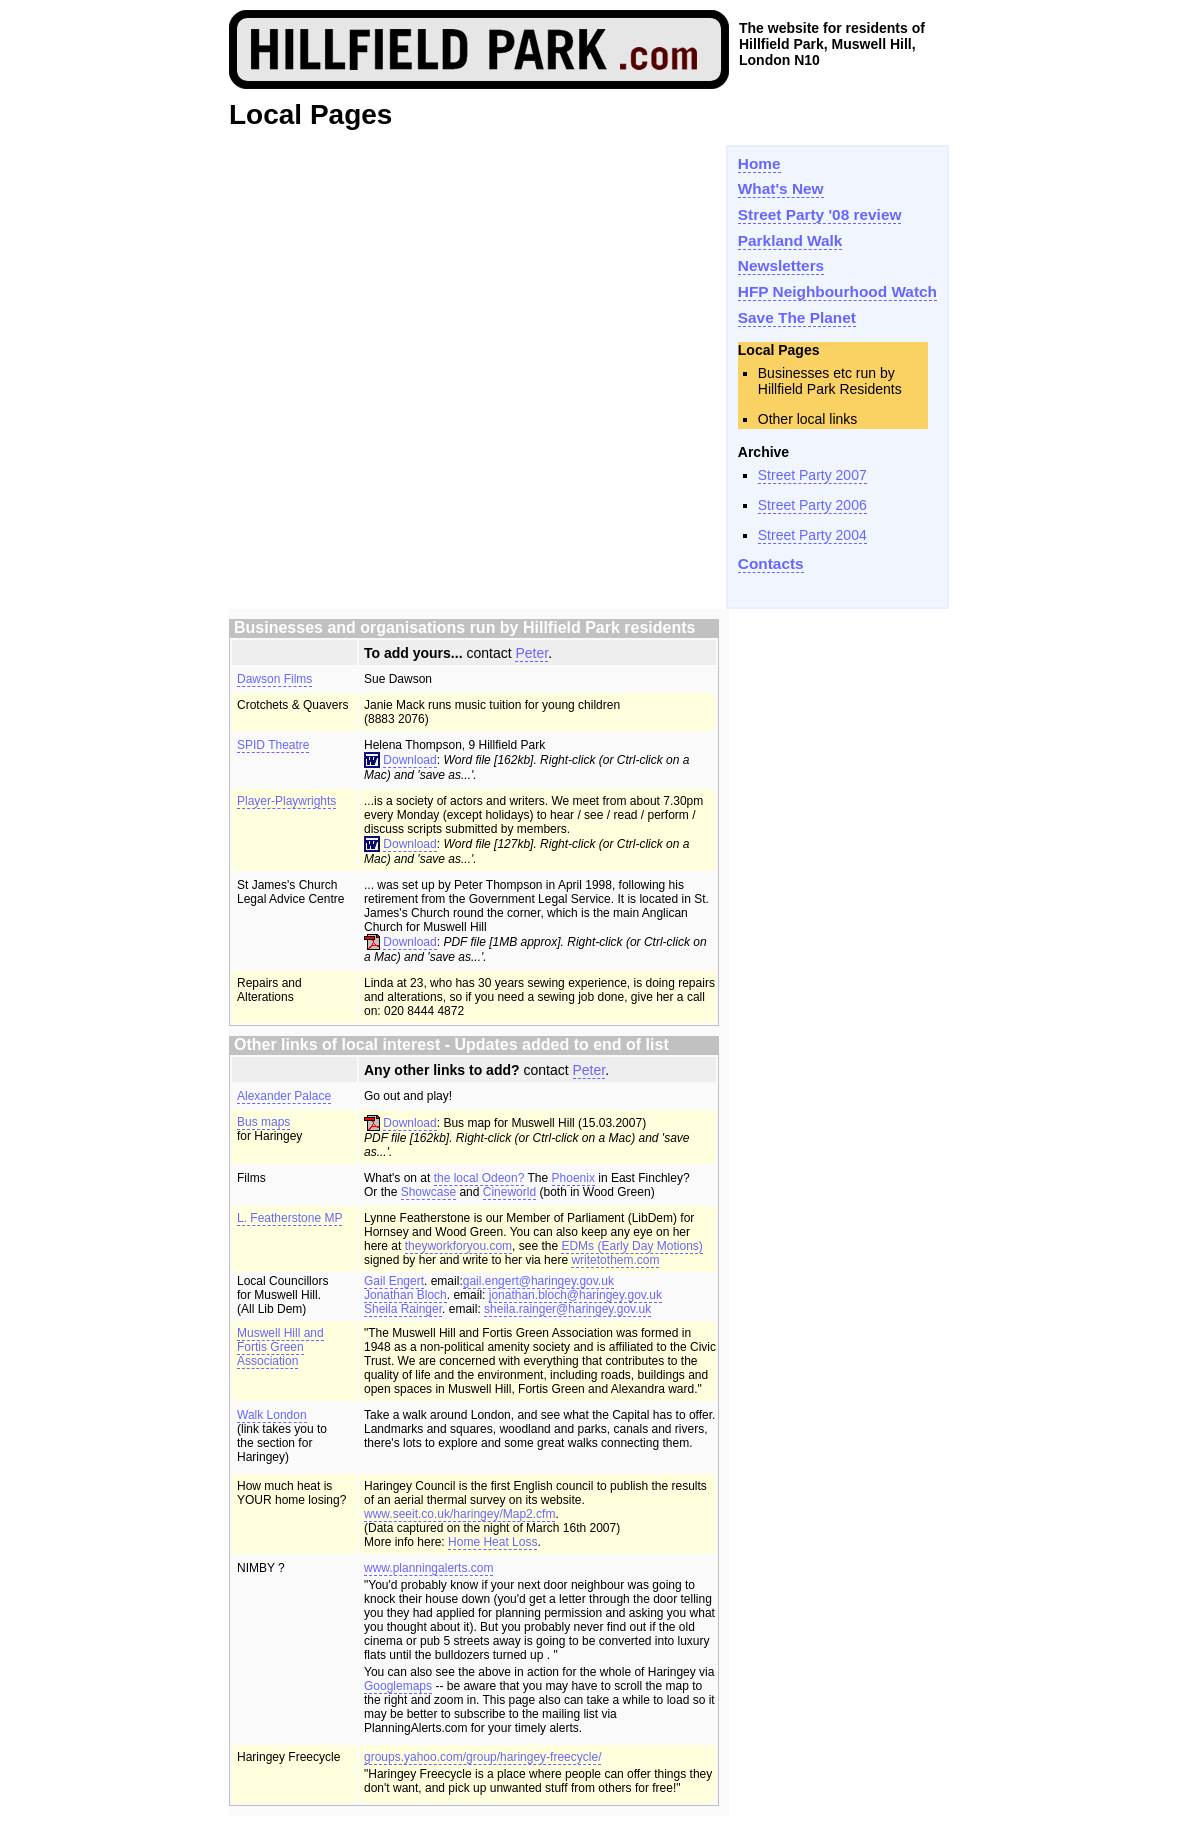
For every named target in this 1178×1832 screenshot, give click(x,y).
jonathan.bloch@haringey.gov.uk (575, 1295)
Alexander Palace (284, 1096)
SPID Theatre (273, 745)
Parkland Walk (790, 240)
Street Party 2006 (812, 505)
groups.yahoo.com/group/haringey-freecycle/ (482, 1757)
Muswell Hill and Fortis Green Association (280, 1347)
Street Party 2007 (812, 475)
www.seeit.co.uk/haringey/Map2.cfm (459, 1514)
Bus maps (263, 1122)
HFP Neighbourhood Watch (837, 291)
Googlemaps (398, 1686)
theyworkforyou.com (458, 1246)
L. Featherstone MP (289, 1218)
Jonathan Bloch (405, 1295)
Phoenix (573, 1178)
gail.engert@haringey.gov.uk (538, 1281)
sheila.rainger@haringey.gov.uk (567, 1309)
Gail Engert (394, 1281)
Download (409, 760)
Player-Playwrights (286, 801)
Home (759, 163)
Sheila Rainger (403, 1309)
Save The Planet (797, 317)
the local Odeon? (479, 1178)
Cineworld (509, 1192)
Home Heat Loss (492, 1542)
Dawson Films (274, 679)
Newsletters (781, 265)
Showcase (428, 1192)
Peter (531, 653)
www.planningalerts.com (428, 1568)
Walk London (272, 1415)
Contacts (771, 563)
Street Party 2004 (812, 535)
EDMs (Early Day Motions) (631, 1246)
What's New (781, 188)
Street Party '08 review (820, 214)
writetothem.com (615, 1260)
